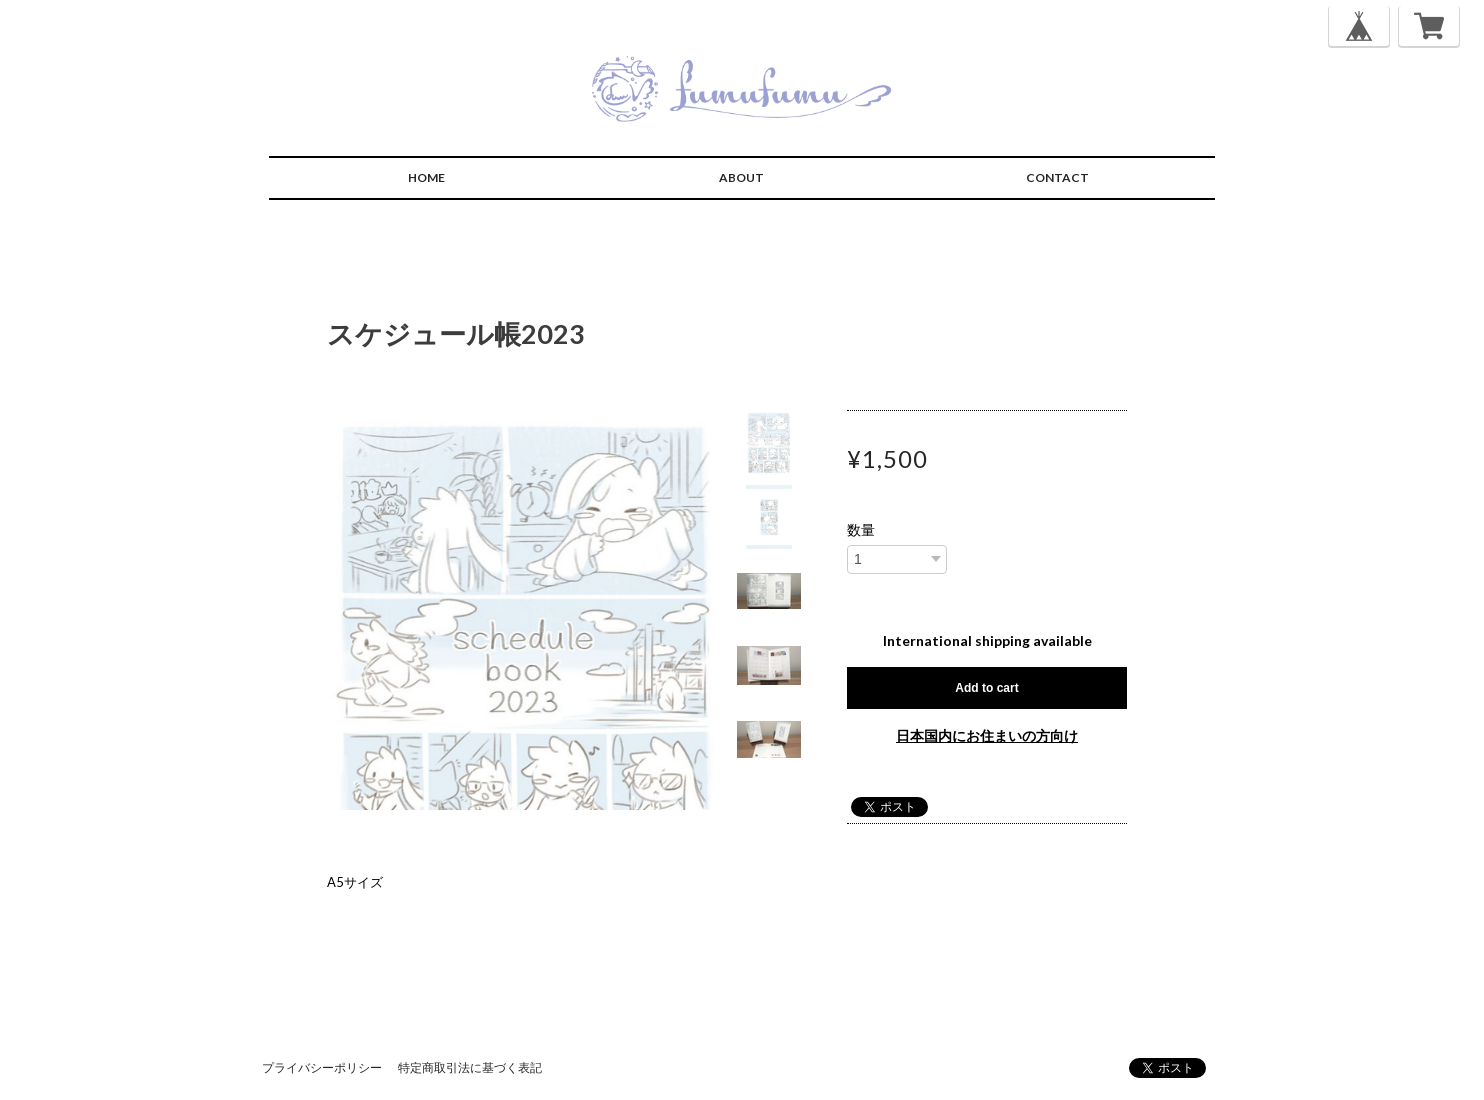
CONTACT (1057, 177)
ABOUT (741, 177)
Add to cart (986, 688)
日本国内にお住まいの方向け (987, 735)
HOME (426, 177)
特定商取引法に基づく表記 (470, 1067)
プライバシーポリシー (322, 1067)
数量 (861, 530)
